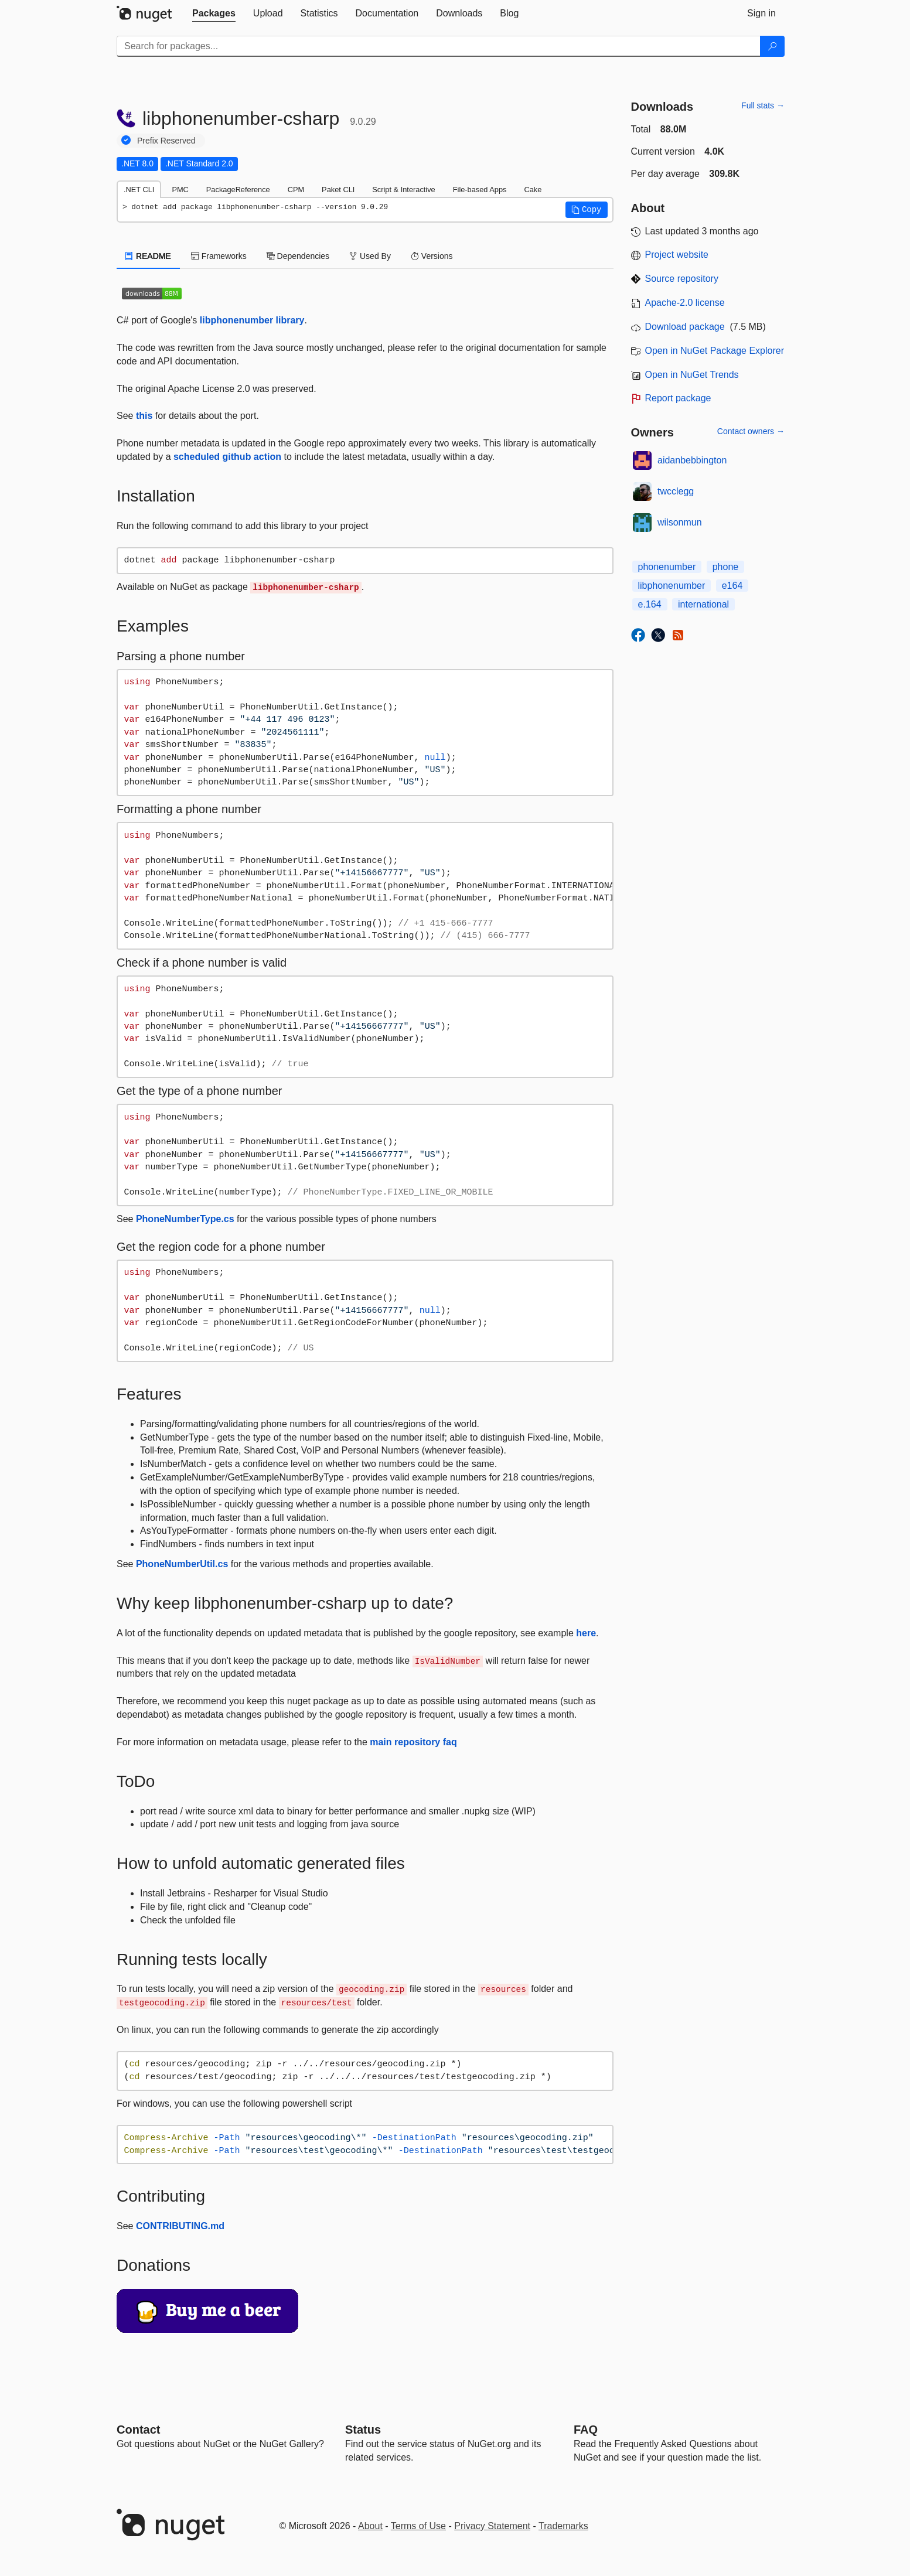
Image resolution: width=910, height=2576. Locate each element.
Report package (678, 398)
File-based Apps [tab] (480, 189)
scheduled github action (227, 457)
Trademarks (563, 2526)
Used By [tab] (370, 256)
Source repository (681, 279)
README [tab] (148, 256)
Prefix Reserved (166, 140)
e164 (732, 586)
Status (363, 2429)
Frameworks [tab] (219, 256)
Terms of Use (418, 2526)
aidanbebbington (692, 460)
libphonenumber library (252, 320)
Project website (677, 255)
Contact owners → (751, 431)
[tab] (213, 13)
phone (726, 567)
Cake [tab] (532, 189)
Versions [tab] (432, 256)
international (703, 604)
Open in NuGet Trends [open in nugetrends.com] (692, 375)
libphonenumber (671, 586)
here (586, 1633)
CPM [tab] (296, 189)
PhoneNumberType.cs (185, 1219)
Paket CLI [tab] (338, 189)
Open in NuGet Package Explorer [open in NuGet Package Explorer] (714, 351)
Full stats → (763, 105)
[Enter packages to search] (439, 46)
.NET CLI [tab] (139, 189)
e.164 (650, 604)
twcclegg (675, 491)
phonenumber (667, 567)
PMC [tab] (180, 189)
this (144, 416)
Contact (138, 2429)
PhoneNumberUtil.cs (182, 1564)
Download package (685, 327)
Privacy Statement (492, 2526)
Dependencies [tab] (298, 256)
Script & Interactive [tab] (403, 189)
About (370, 2526)
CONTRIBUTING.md (180, 2226)
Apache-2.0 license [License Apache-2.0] (685, 303)
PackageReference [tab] (238, 189)
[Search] (772, 46)
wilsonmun (679, 522)
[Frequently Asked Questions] (586, 2429)
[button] (586, 210)
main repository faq (413, 1742)
